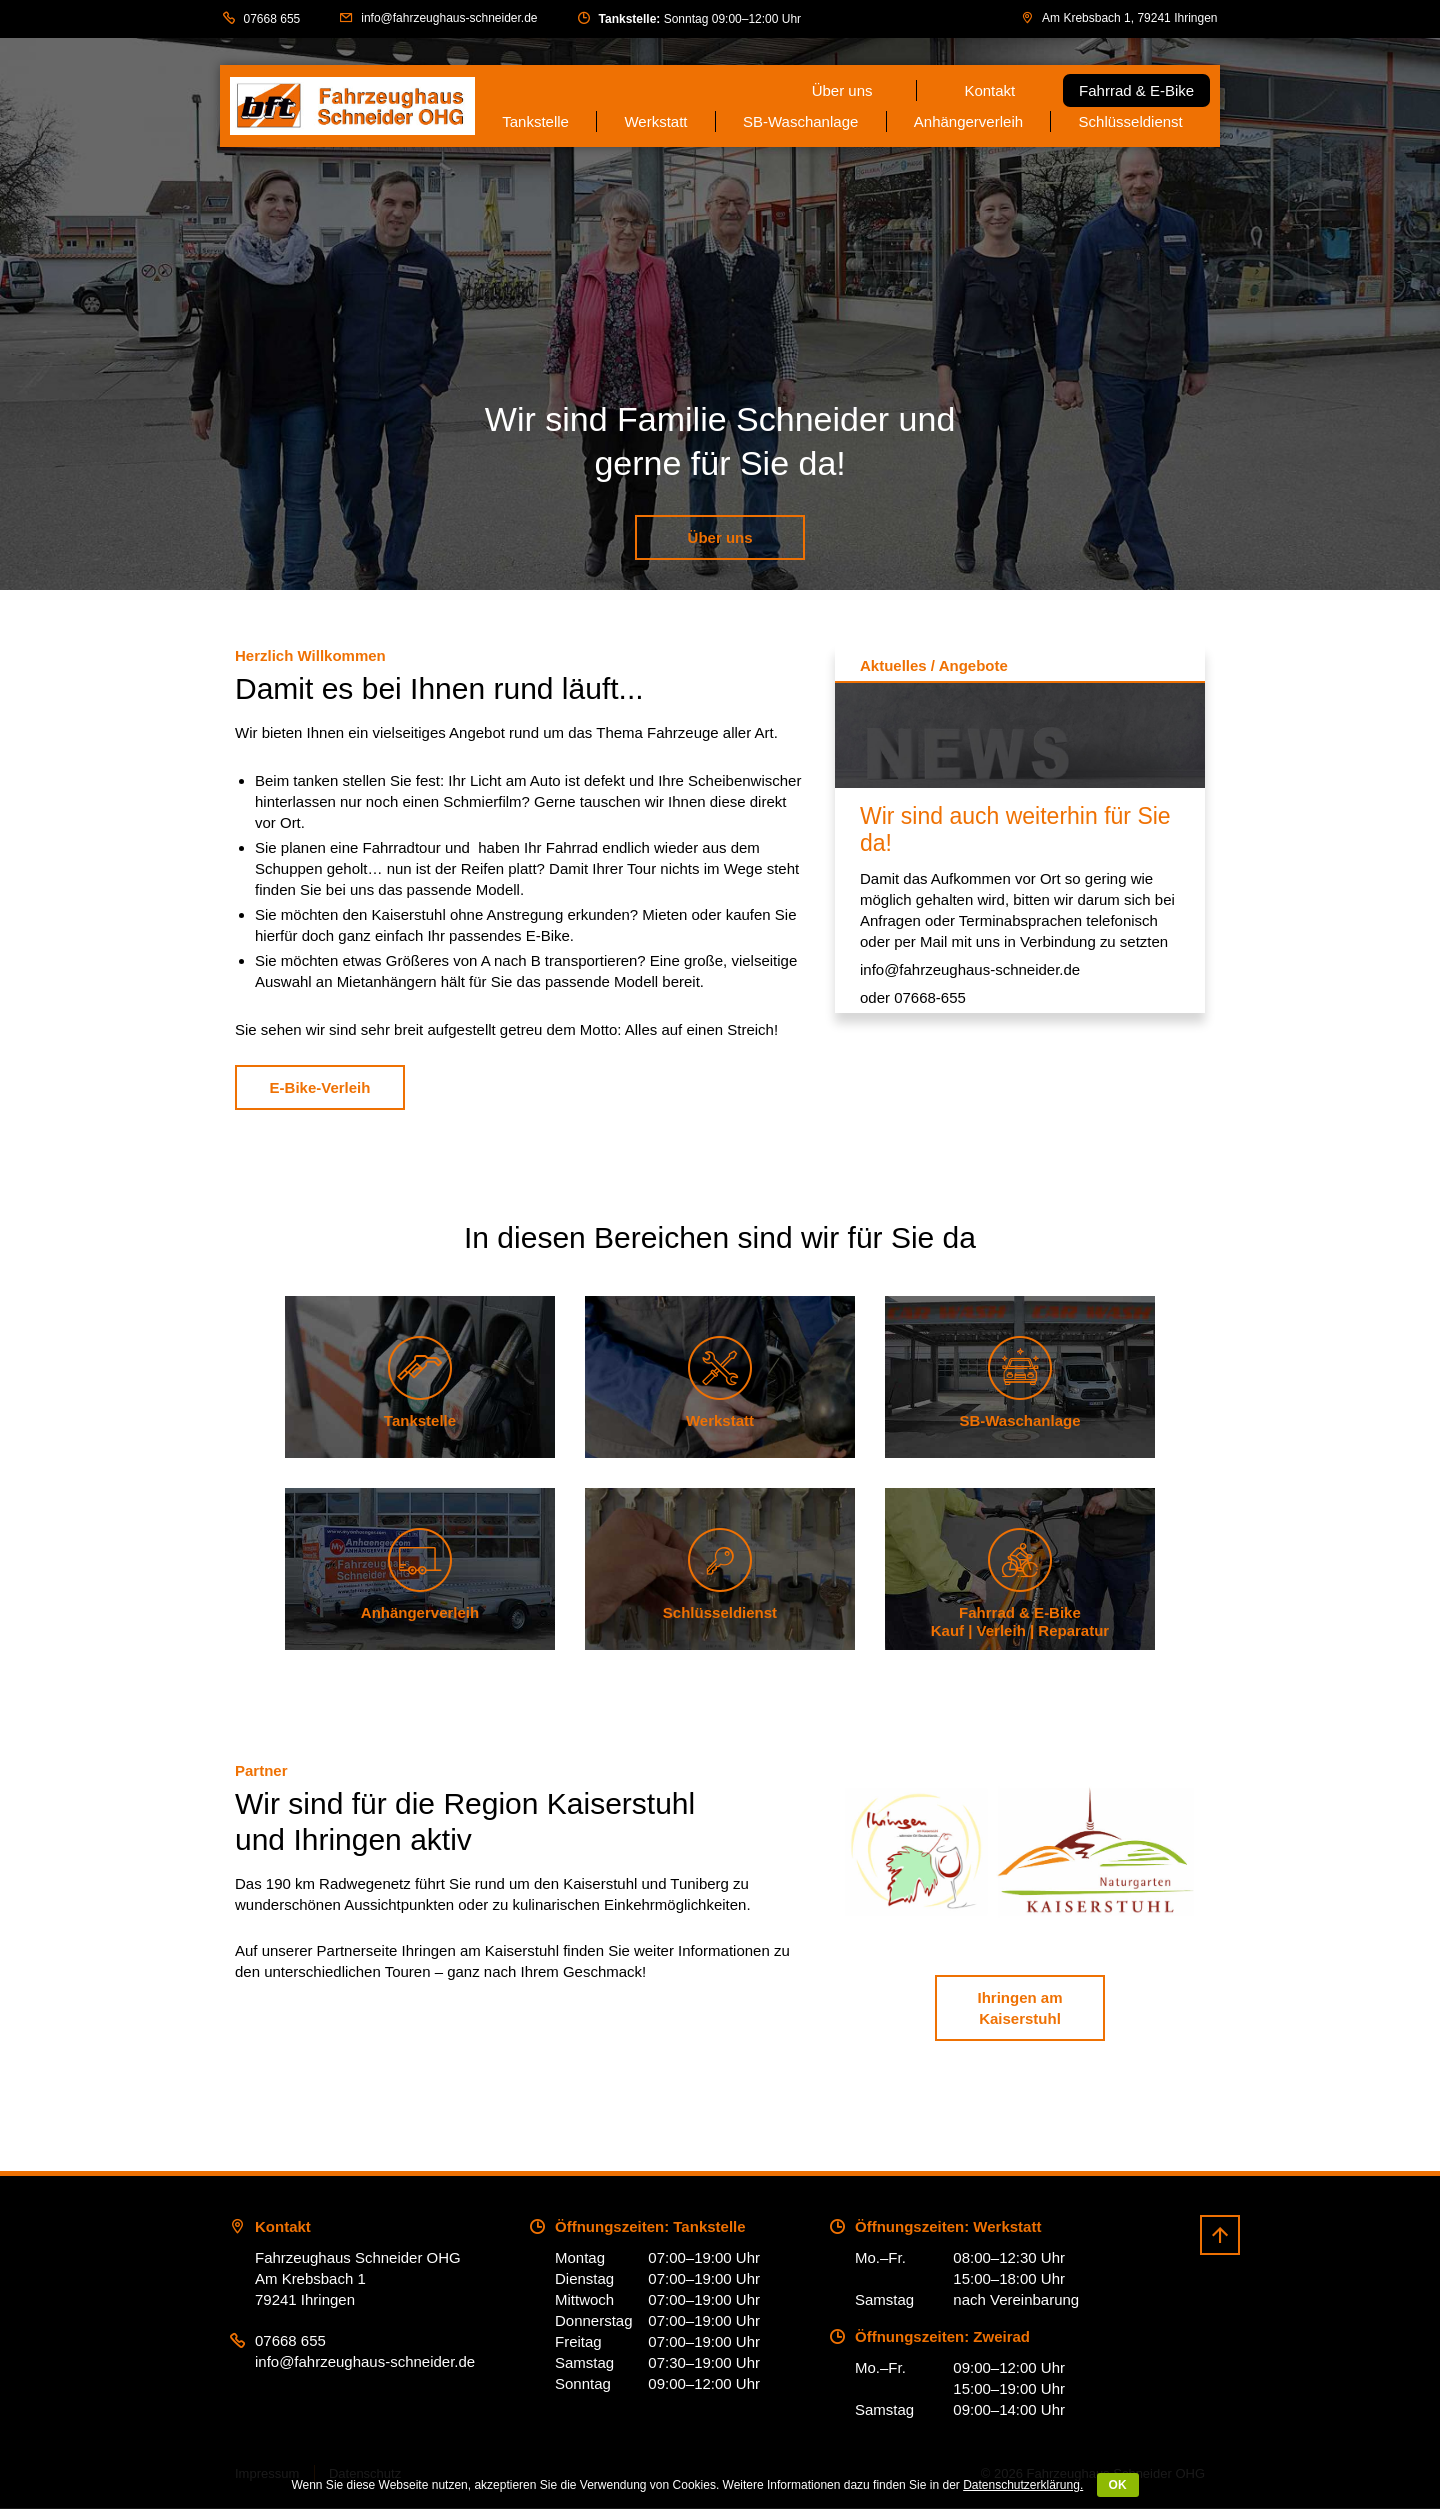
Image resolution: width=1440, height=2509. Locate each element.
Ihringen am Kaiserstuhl (1019, 2009)
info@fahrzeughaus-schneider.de (449, 18)
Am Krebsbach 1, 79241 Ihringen (1129, 18)
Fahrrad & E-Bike (1136, 90)
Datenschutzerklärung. (1023, 2485)
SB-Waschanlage (800, 121)
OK (1118, 2485)
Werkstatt (655, 121)
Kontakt (989, 90)
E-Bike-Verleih (320, 1087)
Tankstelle (535, 121)
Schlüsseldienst (1131, 121)
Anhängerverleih (968, 121)
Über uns (842, 90)
